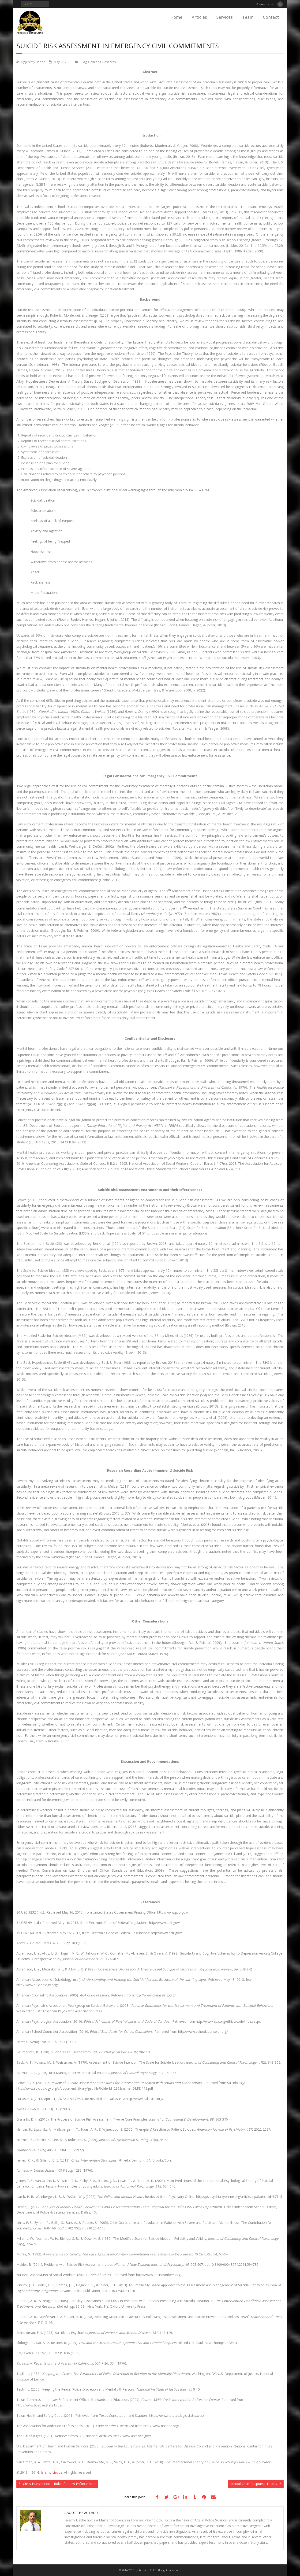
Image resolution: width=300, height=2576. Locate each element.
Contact (271, 17)
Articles (199, 17)
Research (109, 62)
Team (248, 17)
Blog (84, 62)
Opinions (94, 62)
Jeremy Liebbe (35, 62)
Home (176, 17)
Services (224, 17)
